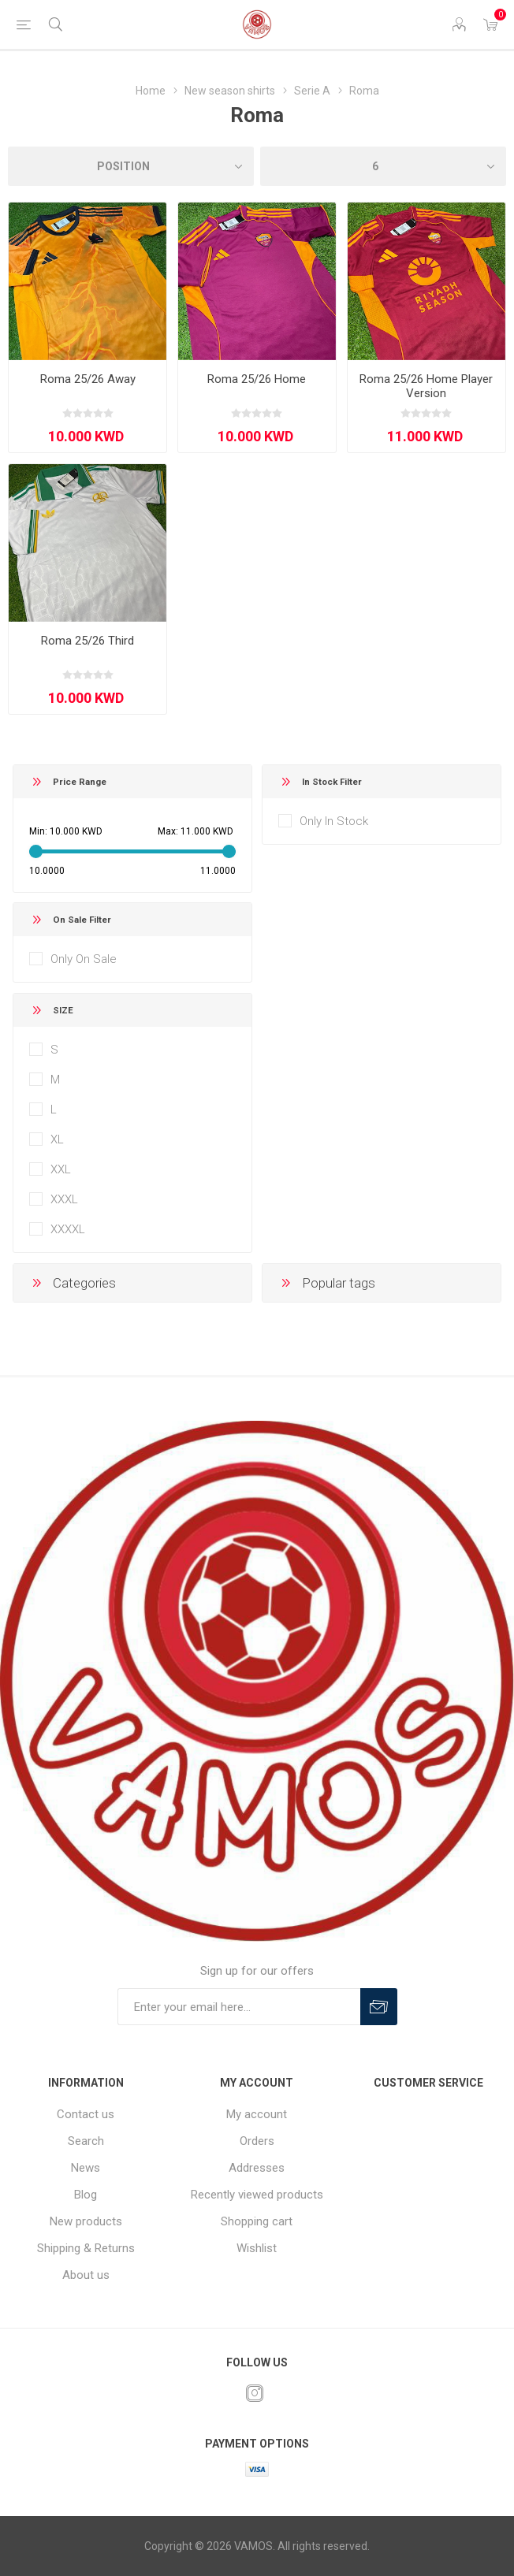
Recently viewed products (257, 2195)
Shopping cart (256, 2221)
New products (86, 2221)
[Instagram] (254, 2393)
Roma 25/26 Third (87, 641)
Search (86, 2141)
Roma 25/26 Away (88, 379)
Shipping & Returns (86, 2248)
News (85, 2168)
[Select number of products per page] (383, 166)
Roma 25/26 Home (256, 379)
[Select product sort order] (131, 166)
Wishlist (257, 2248)
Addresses (257, 2168)
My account (256, 2114)
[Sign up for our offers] (238, 2006)
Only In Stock (334, 821)
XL (57, 1139)
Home (151, 90)
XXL (60, 1169)
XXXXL (67, 1229)
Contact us (85, 2114)
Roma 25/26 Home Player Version (426, 386)
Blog (85, 2195)
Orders (257, 2141)
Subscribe (378, 2006)
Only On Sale (83, 959)
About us (86, 2275)
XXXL (64, 1199)
